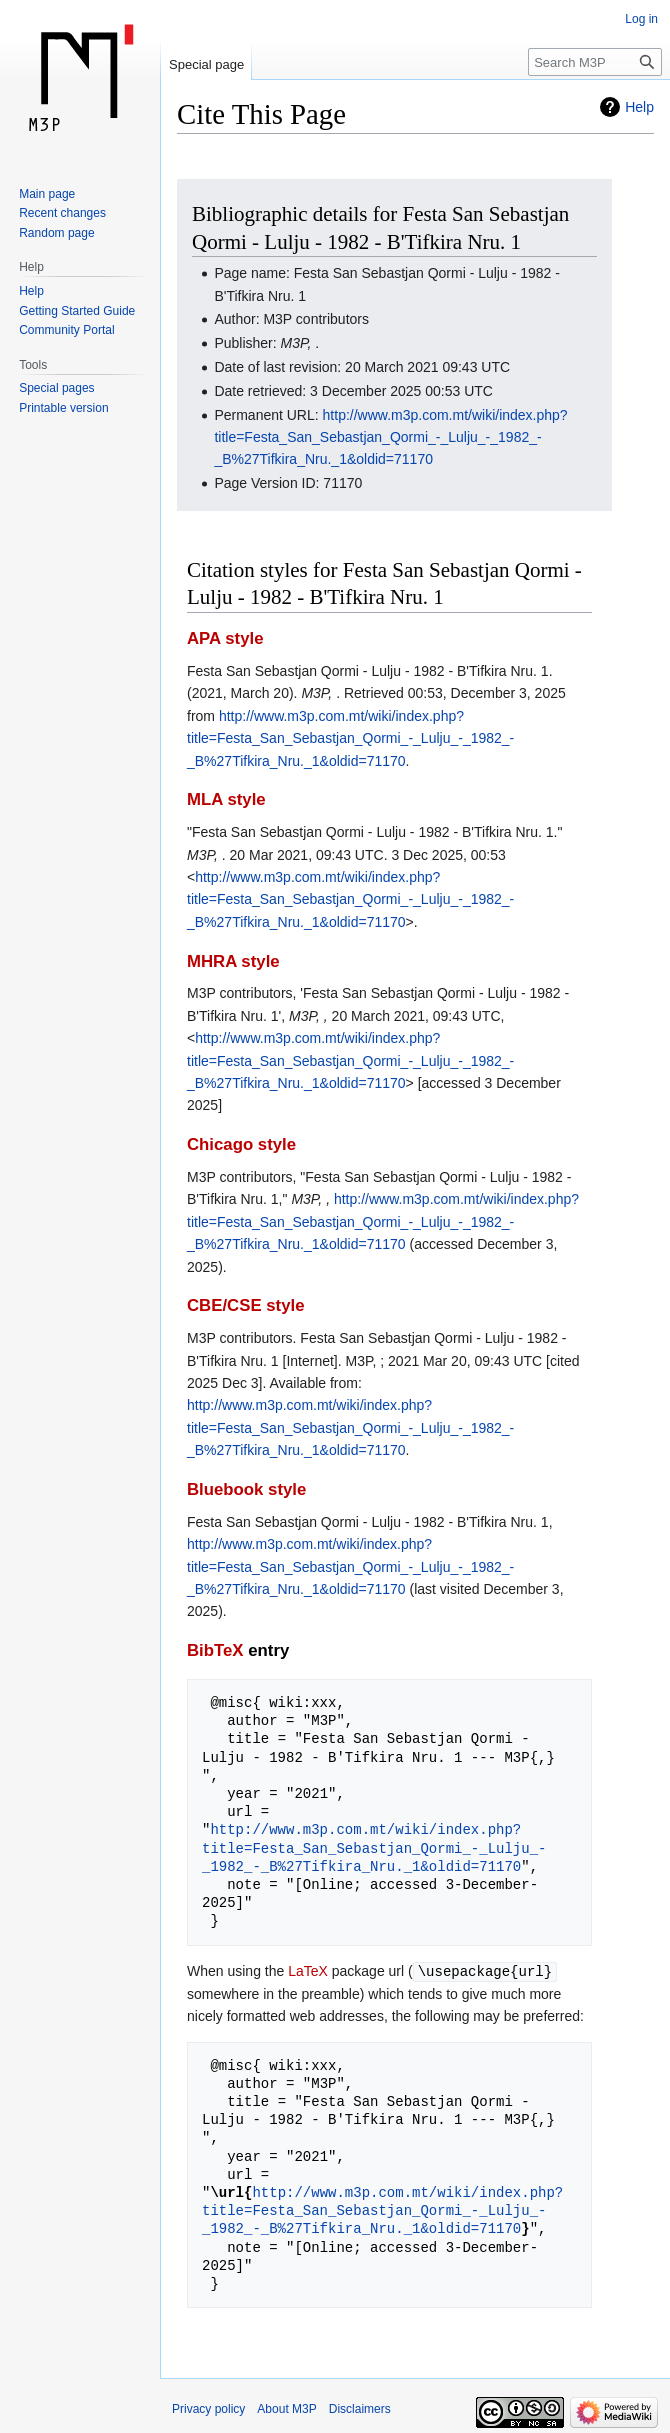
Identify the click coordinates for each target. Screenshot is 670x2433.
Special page (206, 64)
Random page (56, 233)
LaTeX (308, 1971)
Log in (641, 19)
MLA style (226, 799)
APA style (225, 638)
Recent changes (62, 213)
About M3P (286, 2408)
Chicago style (241, 1144)
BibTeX (215, 1650)
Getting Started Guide (77, 311)
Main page (47, 194)
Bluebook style (246, 1489)
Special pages (56, 388)
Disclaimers (360, 2408)
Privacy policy (208, 2408)
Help (639, 107)
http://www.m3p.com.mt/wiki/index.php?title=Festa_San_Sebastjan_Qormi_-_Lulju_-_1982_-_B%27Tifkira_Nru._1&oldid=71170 (390, 437)
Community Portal (66, 330)
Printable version (63, 408)
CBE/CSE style (246, 1305)
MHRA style (233, 961)
